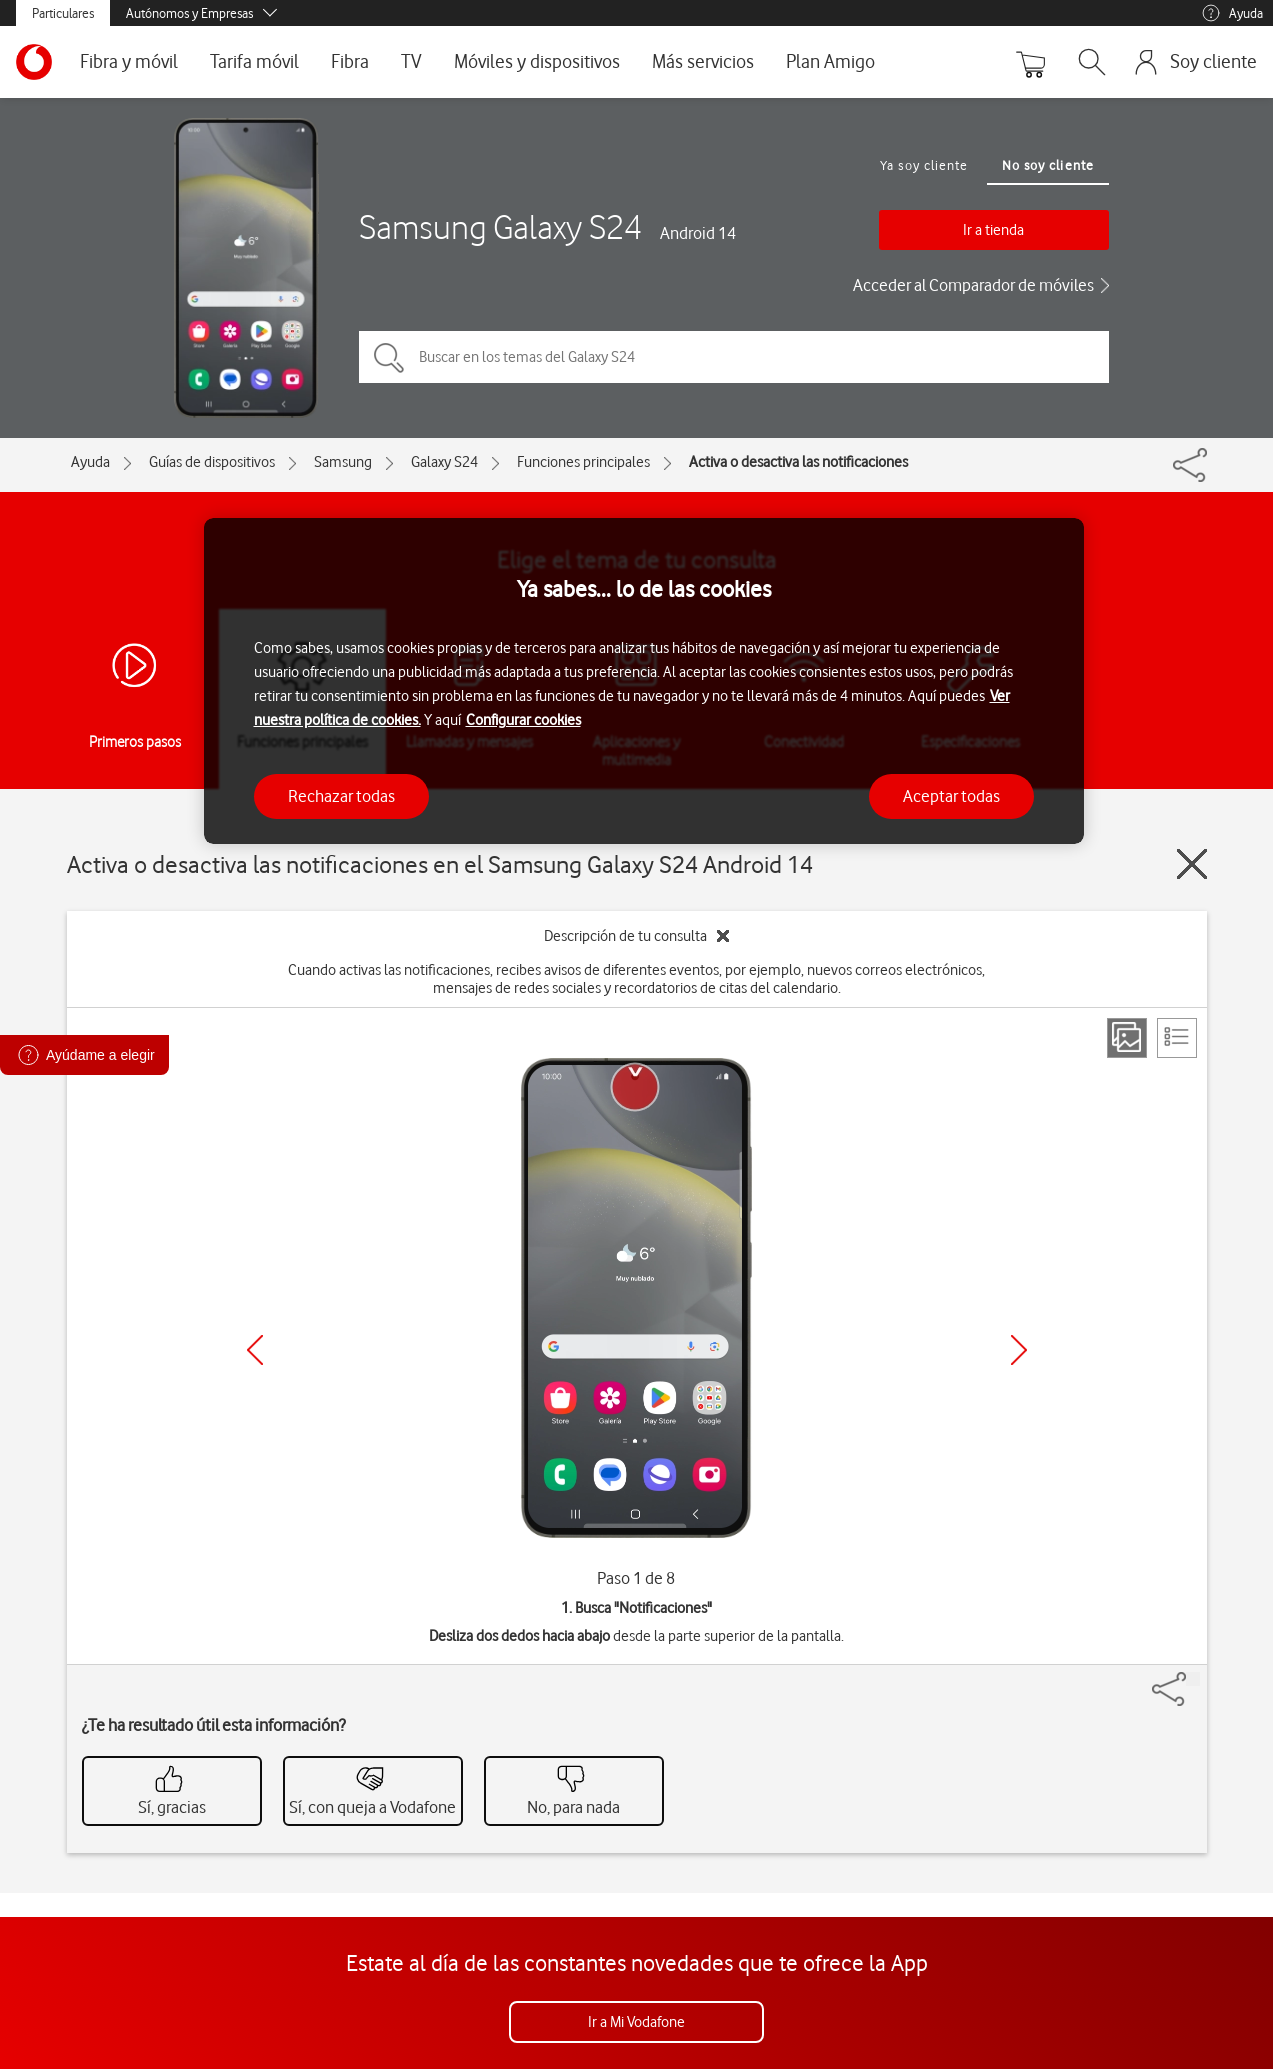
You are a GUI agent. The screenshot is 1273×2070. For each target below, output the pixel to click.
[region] (644, 681)
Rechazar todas (341, 796)
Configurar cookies (523, 720)
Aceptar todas (951, 796)
